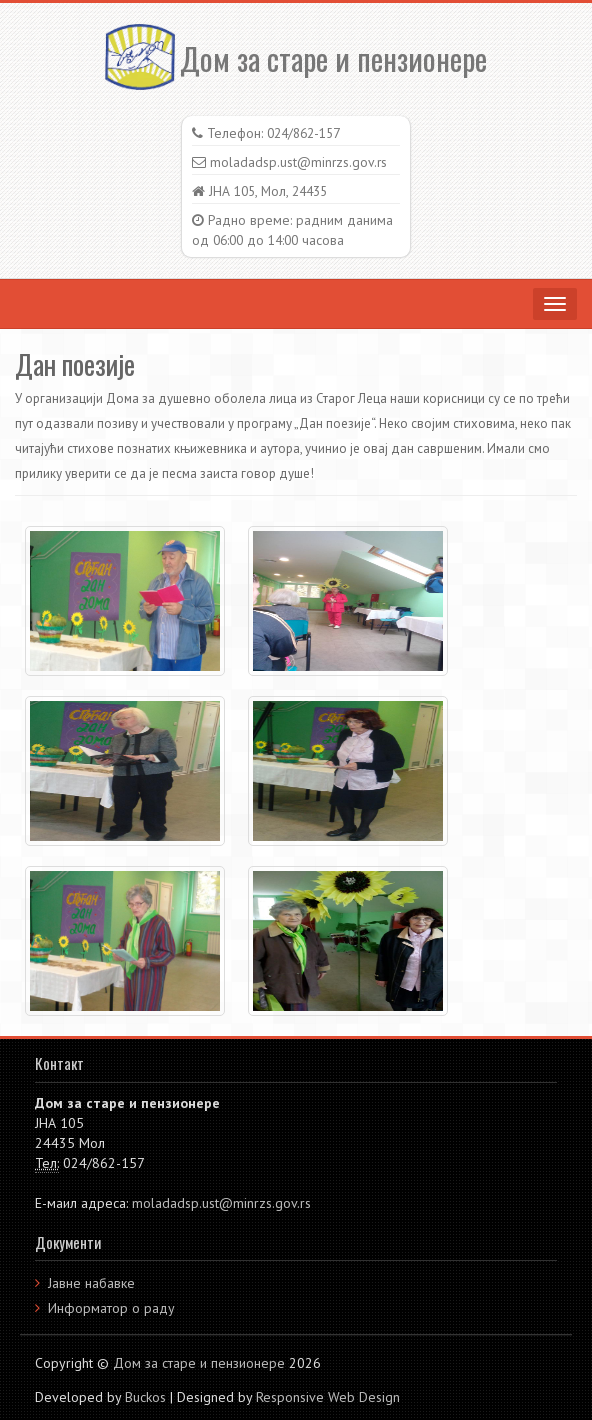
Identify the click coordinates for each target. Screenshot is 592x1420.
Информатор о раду (111, 1308)
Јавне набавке (91, 1283)
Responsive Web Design (328, 1397)
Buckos (145, 1397)
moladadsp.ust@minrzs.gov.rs (221, 1203)
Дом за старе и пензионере (296, 58)
